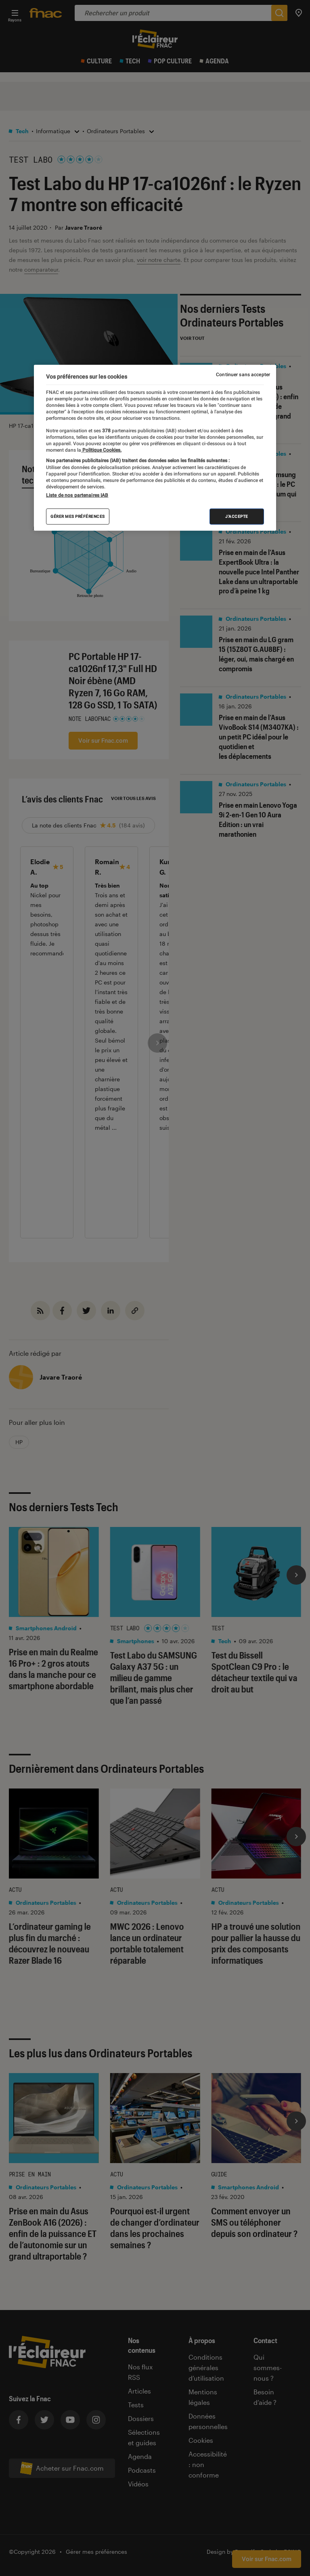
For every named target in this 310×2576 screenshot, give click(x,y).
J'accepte (236, 516)
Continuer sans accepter (243, 374)
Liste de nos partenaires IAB (77, 495)
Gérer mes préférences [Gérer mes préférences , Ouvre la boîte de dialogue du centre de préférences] (77, 516)
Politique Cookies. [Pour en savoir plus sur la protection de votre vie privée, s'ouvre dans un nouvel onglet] (101, 450)
